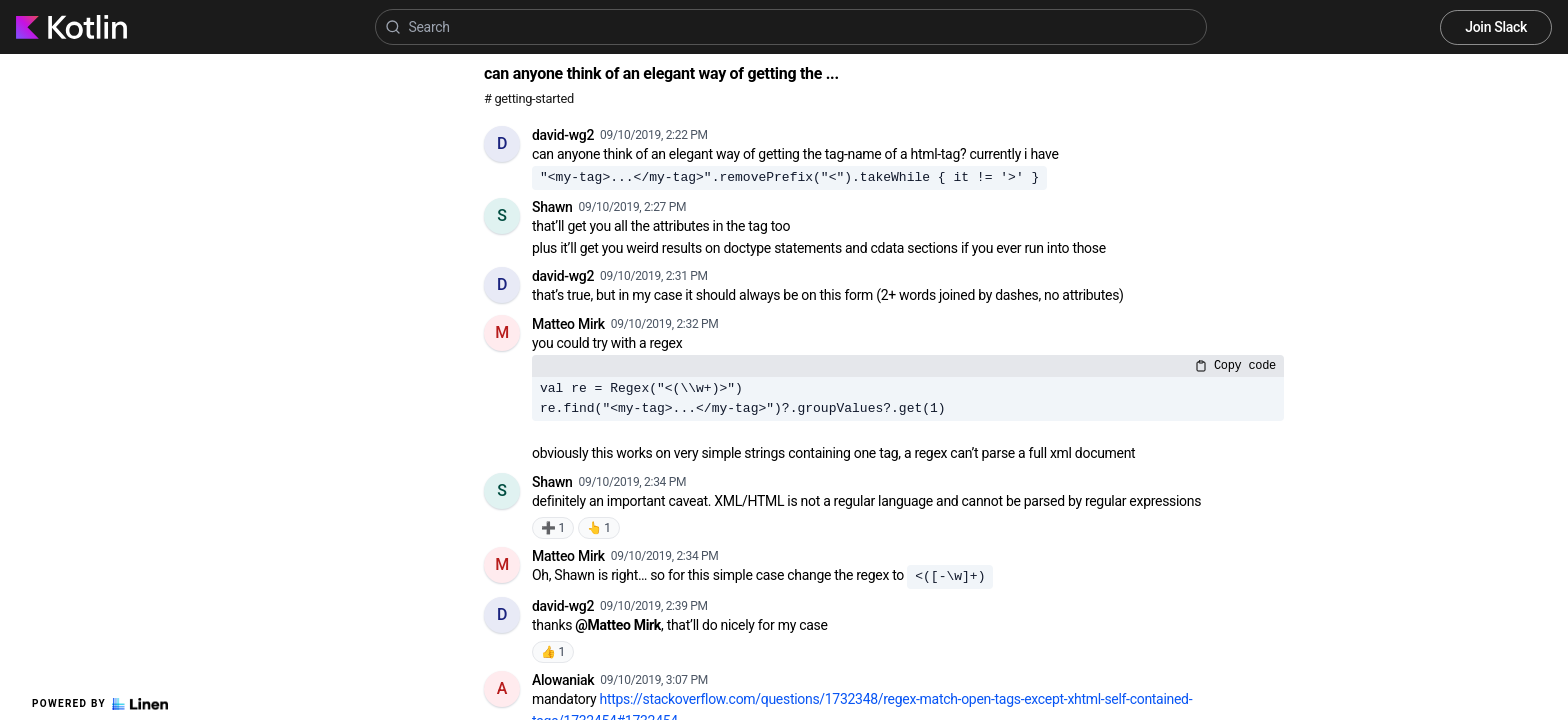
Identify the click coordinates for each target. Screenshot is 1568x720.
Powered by (100, 704)
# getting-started (529, 98)
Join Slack (1496, 27)
